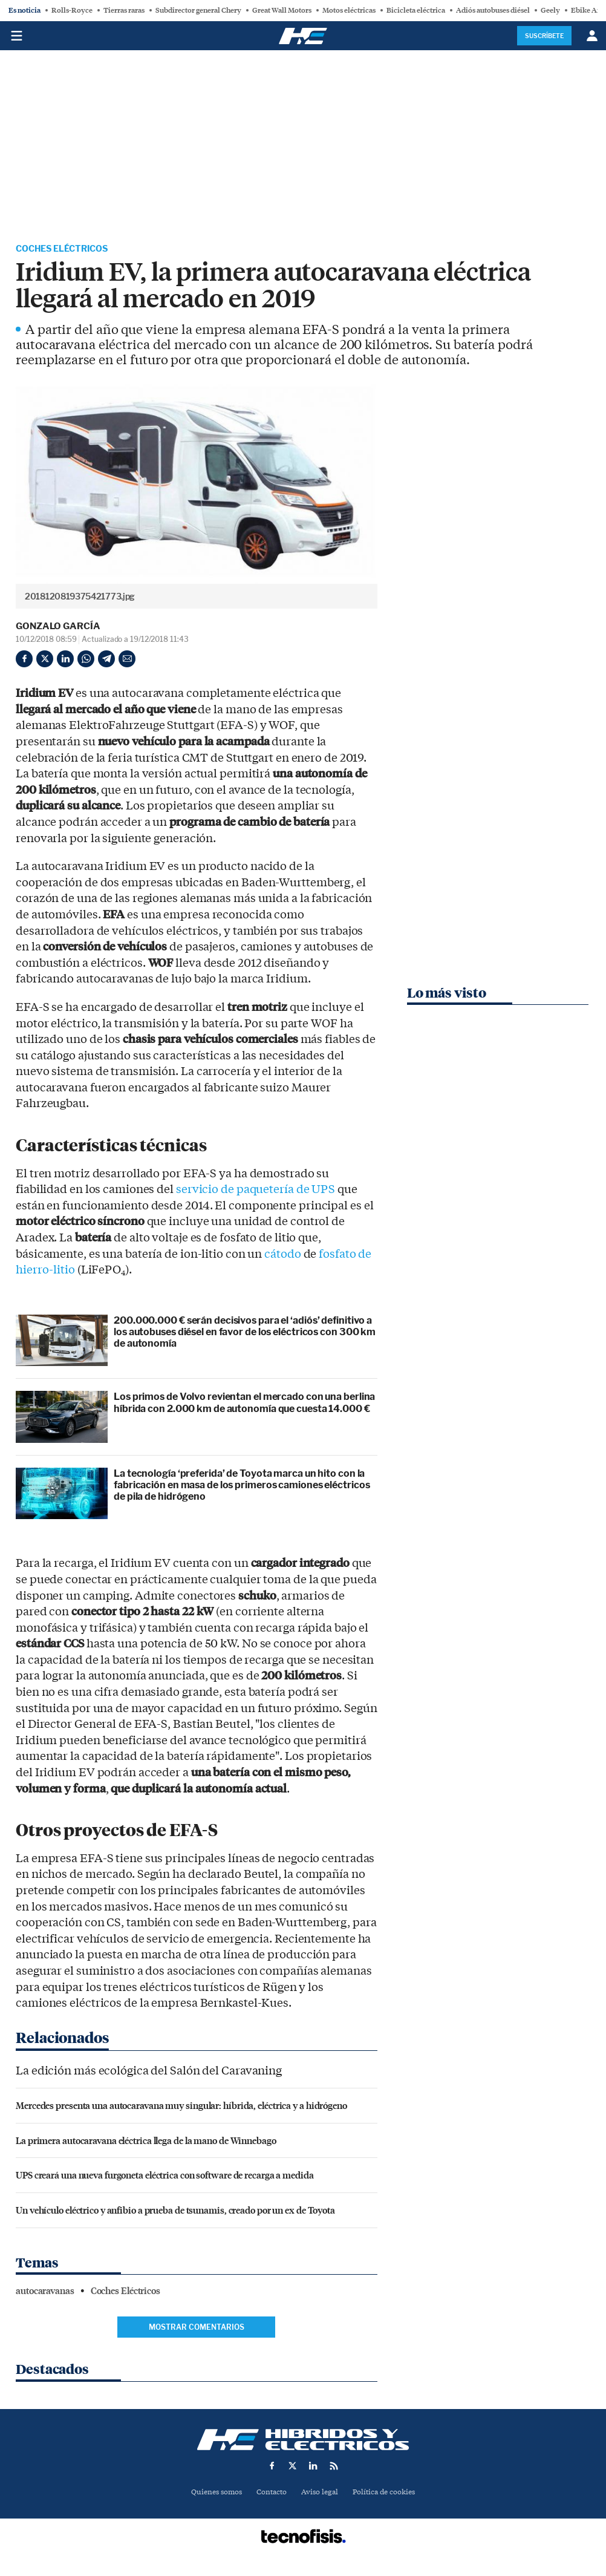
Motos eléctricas (349, 10)
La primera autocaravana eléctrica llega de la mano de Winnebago (146, 2141)
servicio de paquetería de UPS (255, 1191)
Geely (550, 10)
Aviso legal (320, 2493)
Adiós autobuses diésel (493, 10)
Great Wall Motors (281, 10)
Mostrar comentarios (196, 2328)
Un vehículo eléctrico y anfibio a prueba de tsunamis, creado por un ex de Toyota (175, 2211)
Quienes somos (211, 2493)
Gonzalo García (58, 627)
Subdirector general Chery (198, 10)
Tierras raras (124, 10)
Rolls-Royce (72, 10)
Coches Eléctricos (68, 249)
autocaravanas (45, 2292)
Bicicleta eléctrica (415, 10)
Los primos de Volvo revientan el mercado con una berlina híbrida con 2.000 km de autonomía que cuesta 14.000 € (244, 1404)
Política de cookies (388, 2493)
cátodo (282, 1255)
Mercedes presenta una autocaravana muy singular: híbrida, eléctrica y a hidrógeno (181, 2106)
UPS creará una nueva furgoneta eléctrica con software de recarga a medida (165, 2176)
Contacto (270, 2493)
